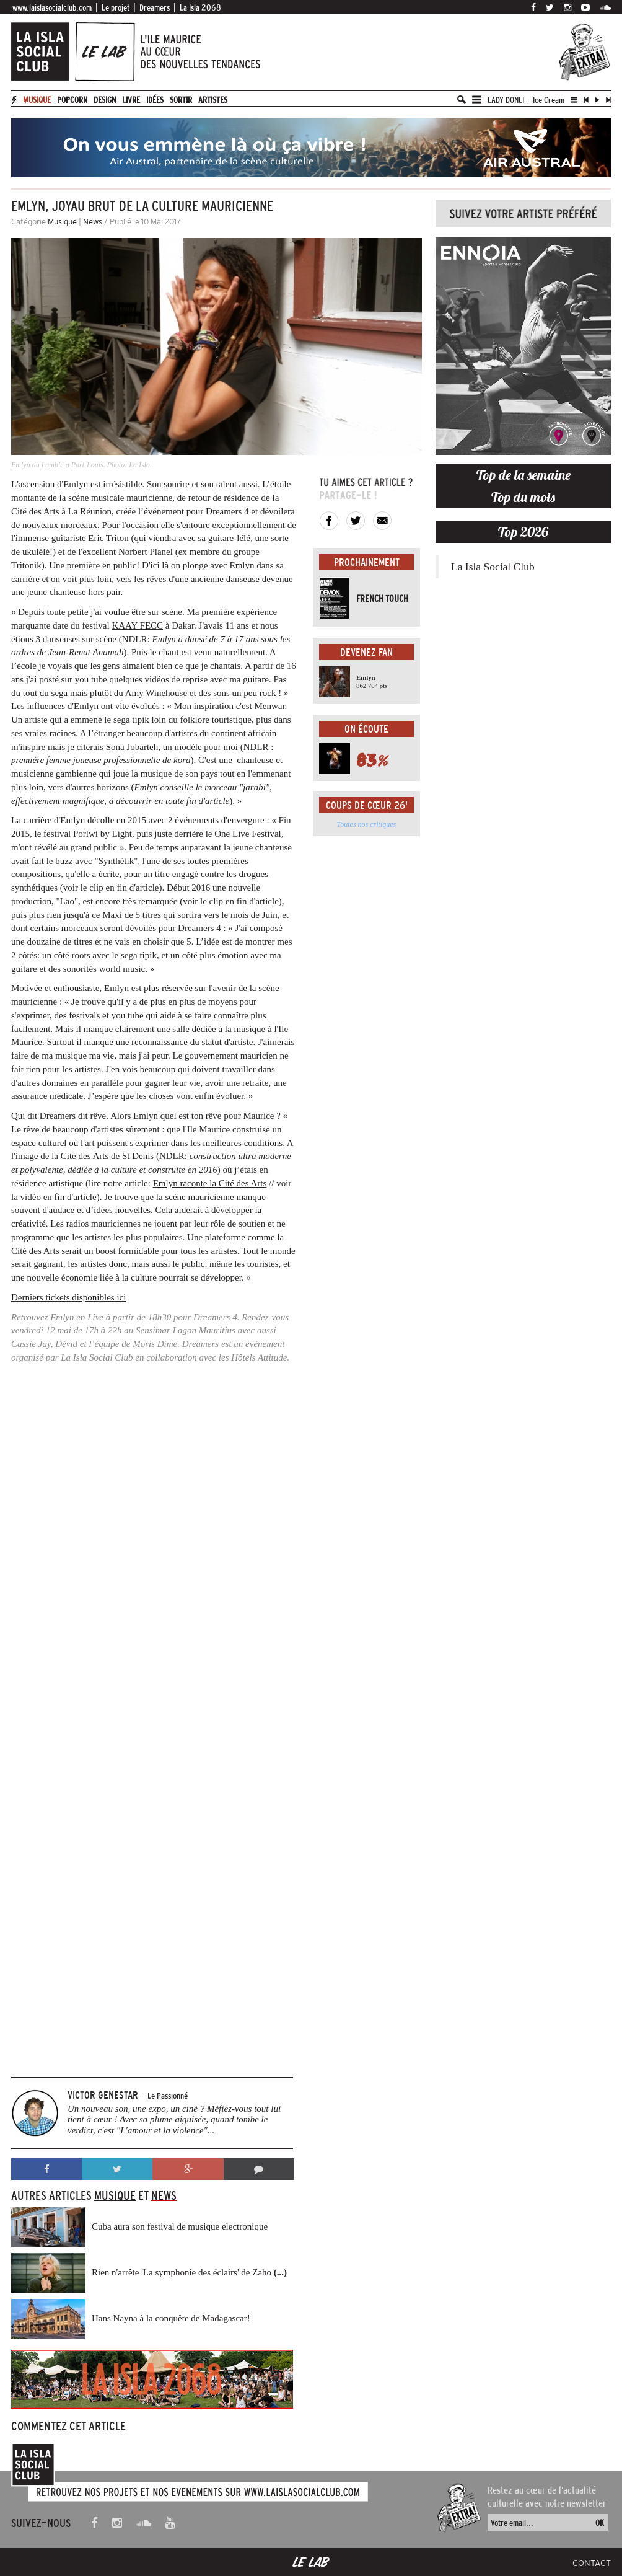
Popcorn (72, 100)
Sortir (181, 100)
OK (599, 2523)
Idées (155, 100)
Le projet (115, 7)
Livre (131, 100)
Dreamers (154, 7)
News (92, 221)
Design (105, 100)
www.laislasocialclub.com (52, 7)
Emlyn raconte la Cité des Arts (210, 1183)
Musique (37, 100)
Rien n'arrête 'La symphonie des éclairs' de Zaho (189, 2272)
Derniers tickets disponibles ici (68, 1297)
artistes (212, 100)
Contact (591, 2563)
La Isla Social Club (493, 566)
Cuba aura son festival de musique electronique (180, 2226)
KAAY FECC (137, 625)
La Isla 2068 (200, 7)
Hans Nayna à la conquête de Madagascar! (171, 2318)
